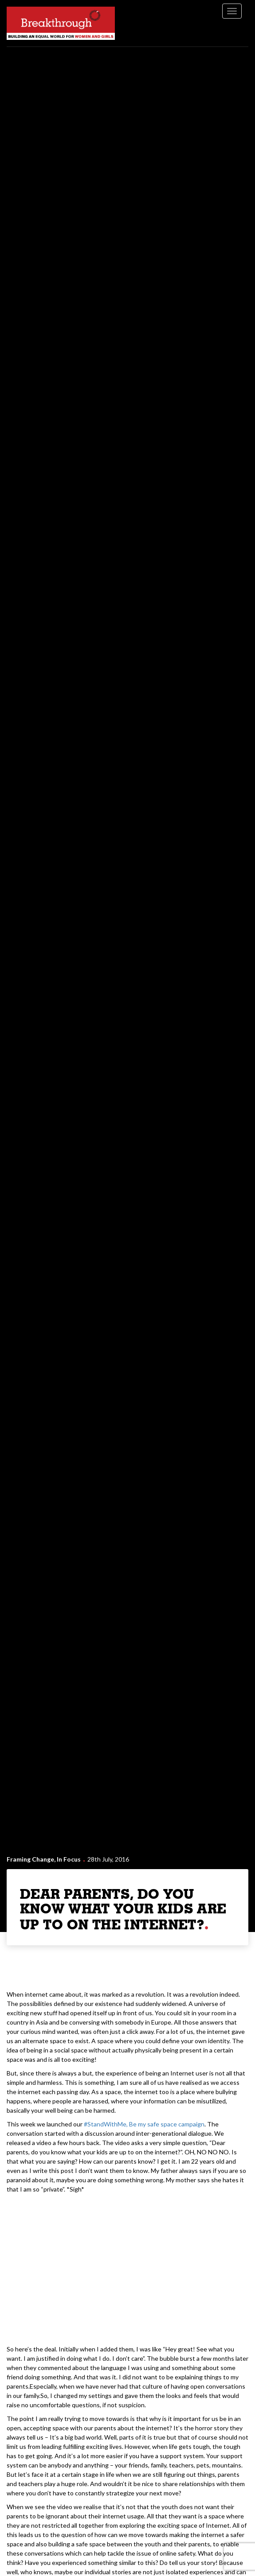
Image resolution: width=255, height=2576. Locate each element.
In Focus (69, 1859)
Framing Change (30, 1859)
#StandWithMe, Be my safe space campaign (144, 2124)
